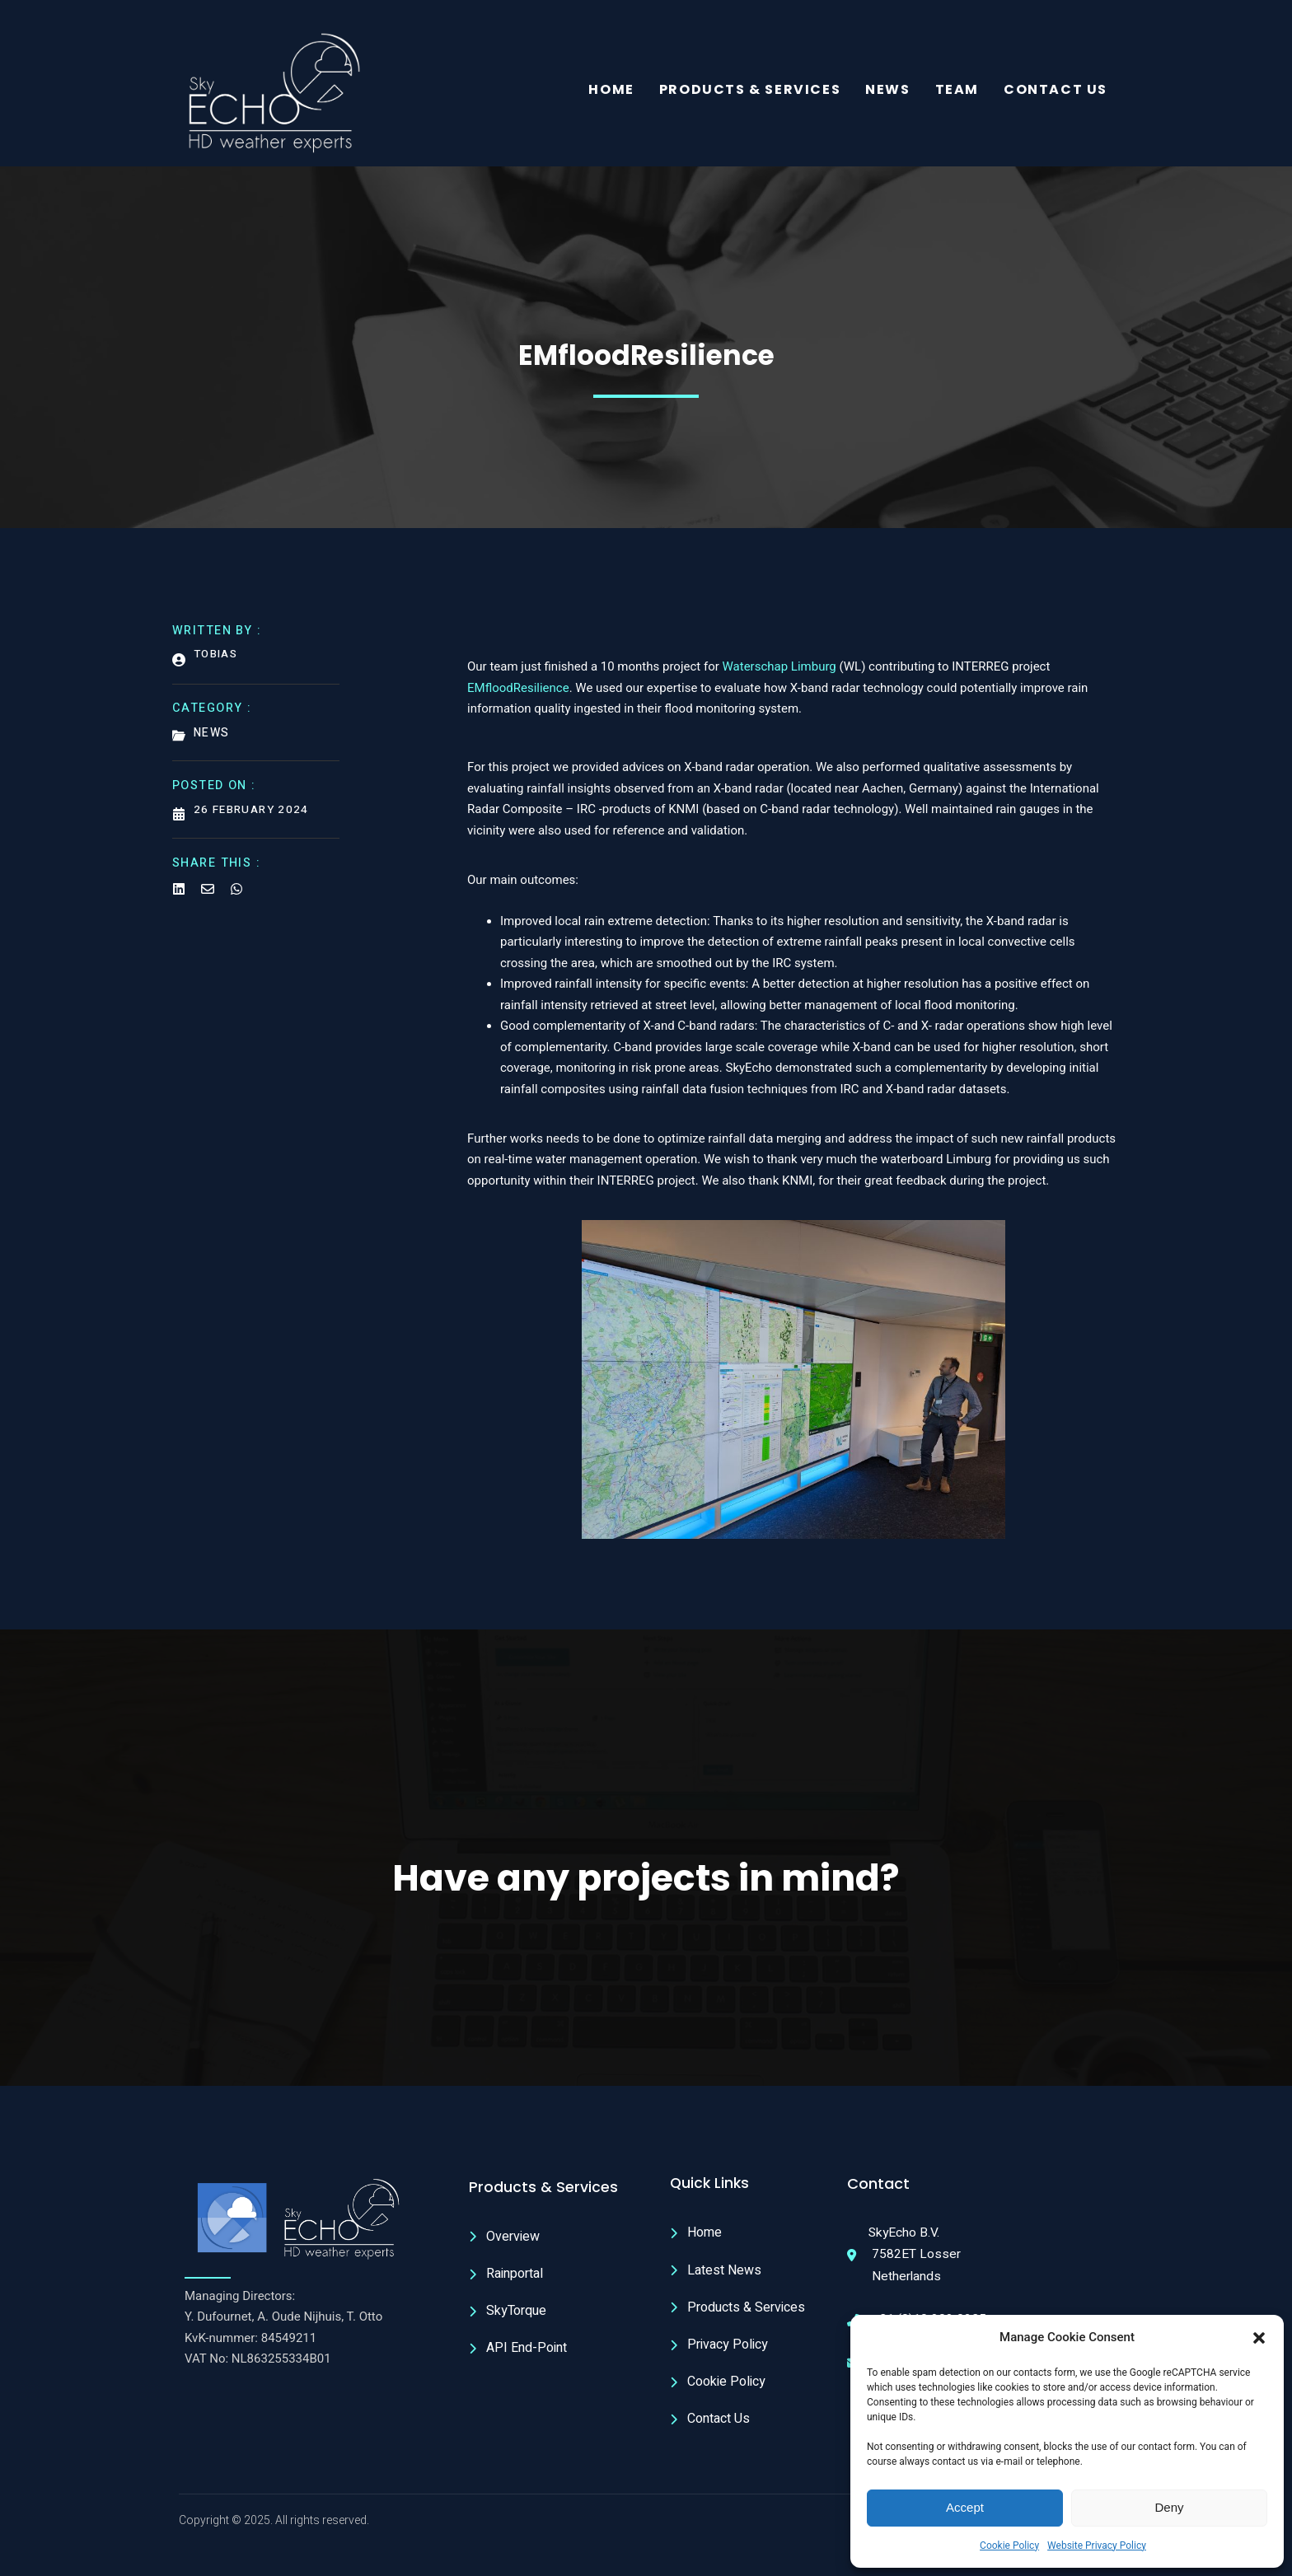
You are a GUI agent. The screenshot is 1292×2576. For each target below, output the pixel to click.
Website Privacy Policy (1096, 2545)
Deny (1168, 2507)
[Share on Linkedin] (178, 893)
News (887, 91)
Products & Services (749, 91)
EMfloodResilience (518, 694)
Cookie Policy (1009, 2545)
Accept (965, 2507)
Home (611, 91)
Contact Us (1055, 91)
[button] (1259, 2338)
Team (957, 91)
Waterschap (757, 673)
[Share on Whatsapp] (236, 893)
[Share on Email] (207, 893)
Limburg (813, 673)
